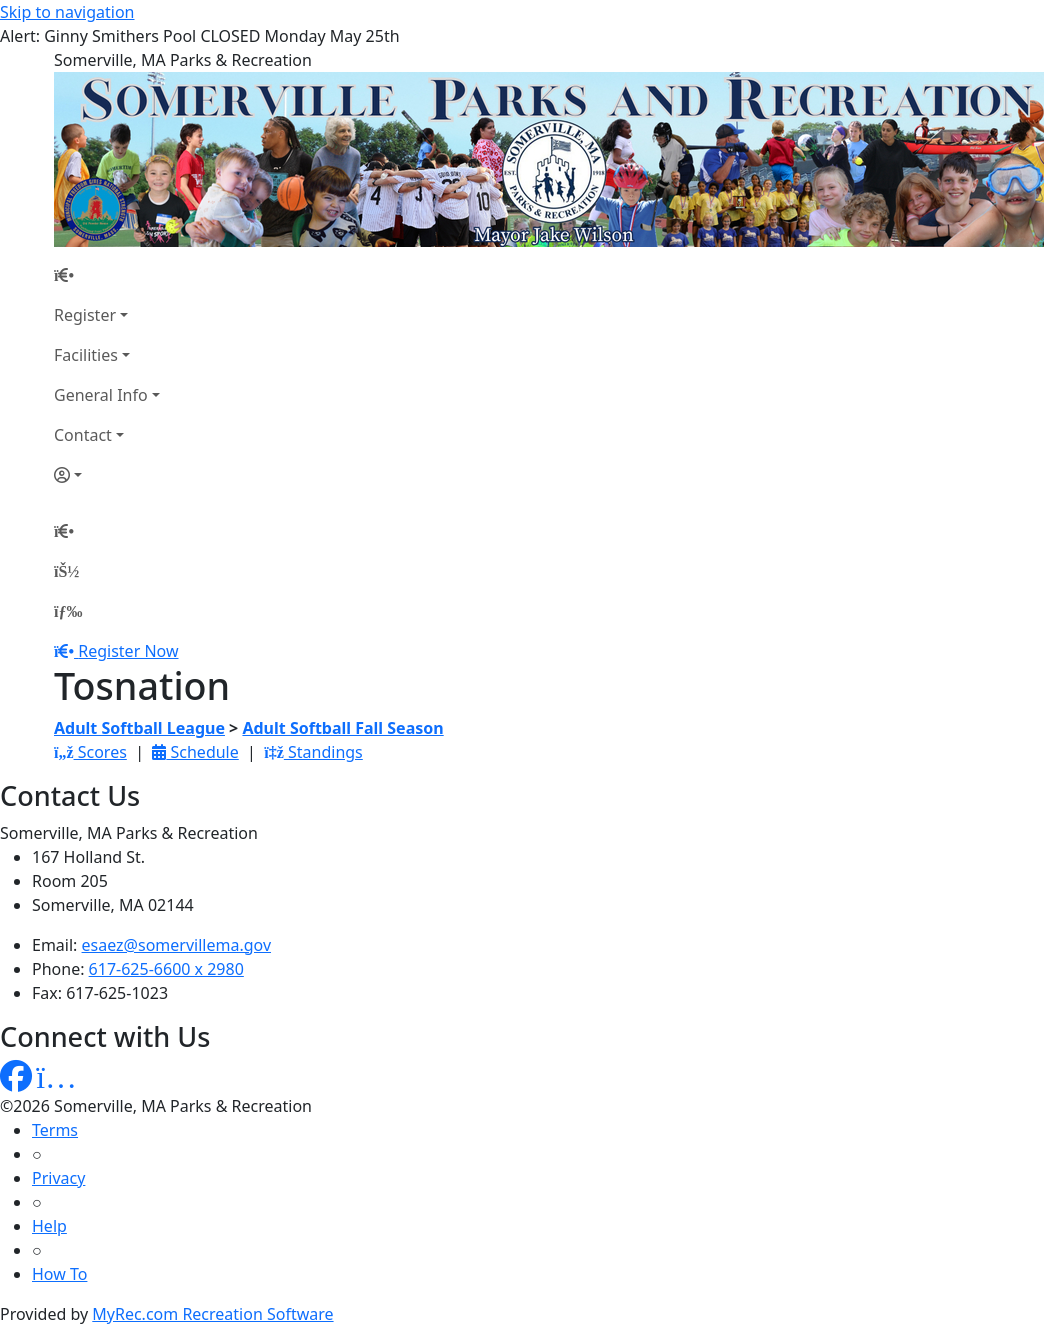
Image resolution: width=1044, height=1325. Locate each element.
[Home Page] (107, 275)
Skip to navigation (67, 12)
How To (59, 1274)
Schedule (195, 752)
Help (49, 1226)
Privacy (58, 1178)
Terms (55, 1130)
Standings (313, 752)
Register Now (128, 651)
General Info (101, 395)
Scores (90, 752)
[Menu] (68, 611)
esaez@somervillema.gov (176, 945)
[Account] (107, 475)
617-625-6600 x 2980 (166, 969)
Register (85, 315)
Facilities (86, 355)
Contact (83, 435)
